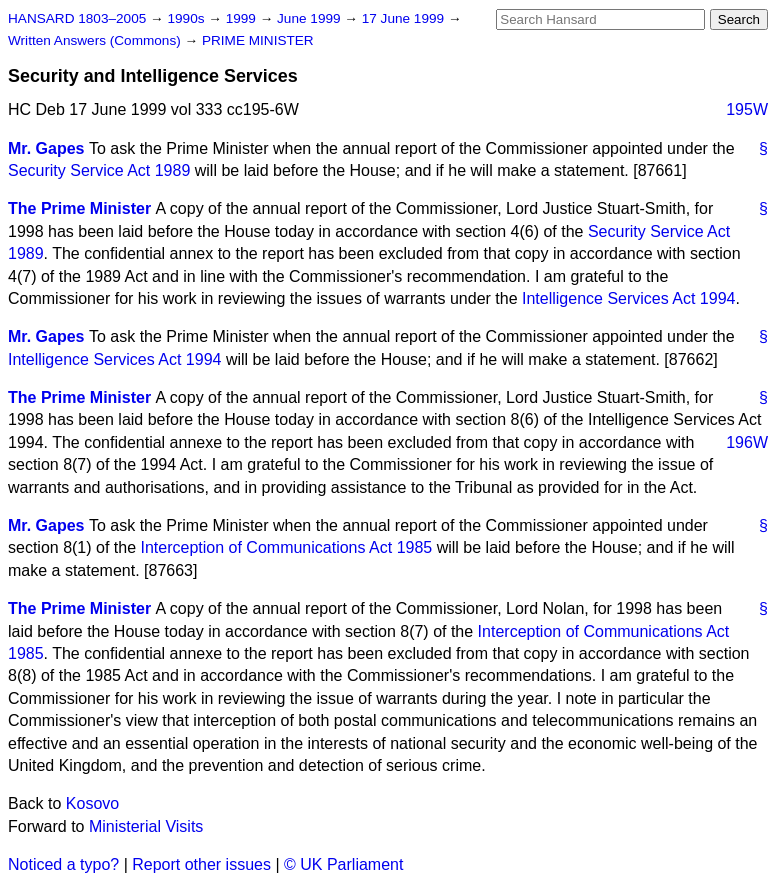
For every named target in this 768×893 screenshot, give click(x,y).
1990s (187, 18)
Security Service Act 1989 (99, 170)
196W (747, 442)
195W (747, 109)
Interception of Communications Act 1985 (287, 547)
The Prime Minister (79, 208)
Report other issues (201, 864)
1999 (243, 18)
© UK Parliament (343, 864)
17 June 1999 (405, 18)
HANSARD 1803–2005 (77, 18)
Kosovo (92, 803)
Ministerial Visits (146, 826)
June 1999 (310, 18)
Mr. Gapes (46, 148)
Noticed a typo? (63, 864)
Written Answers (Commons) (96, 40)
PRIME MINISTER (258, 40)
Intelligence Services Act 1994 (628, 298)
